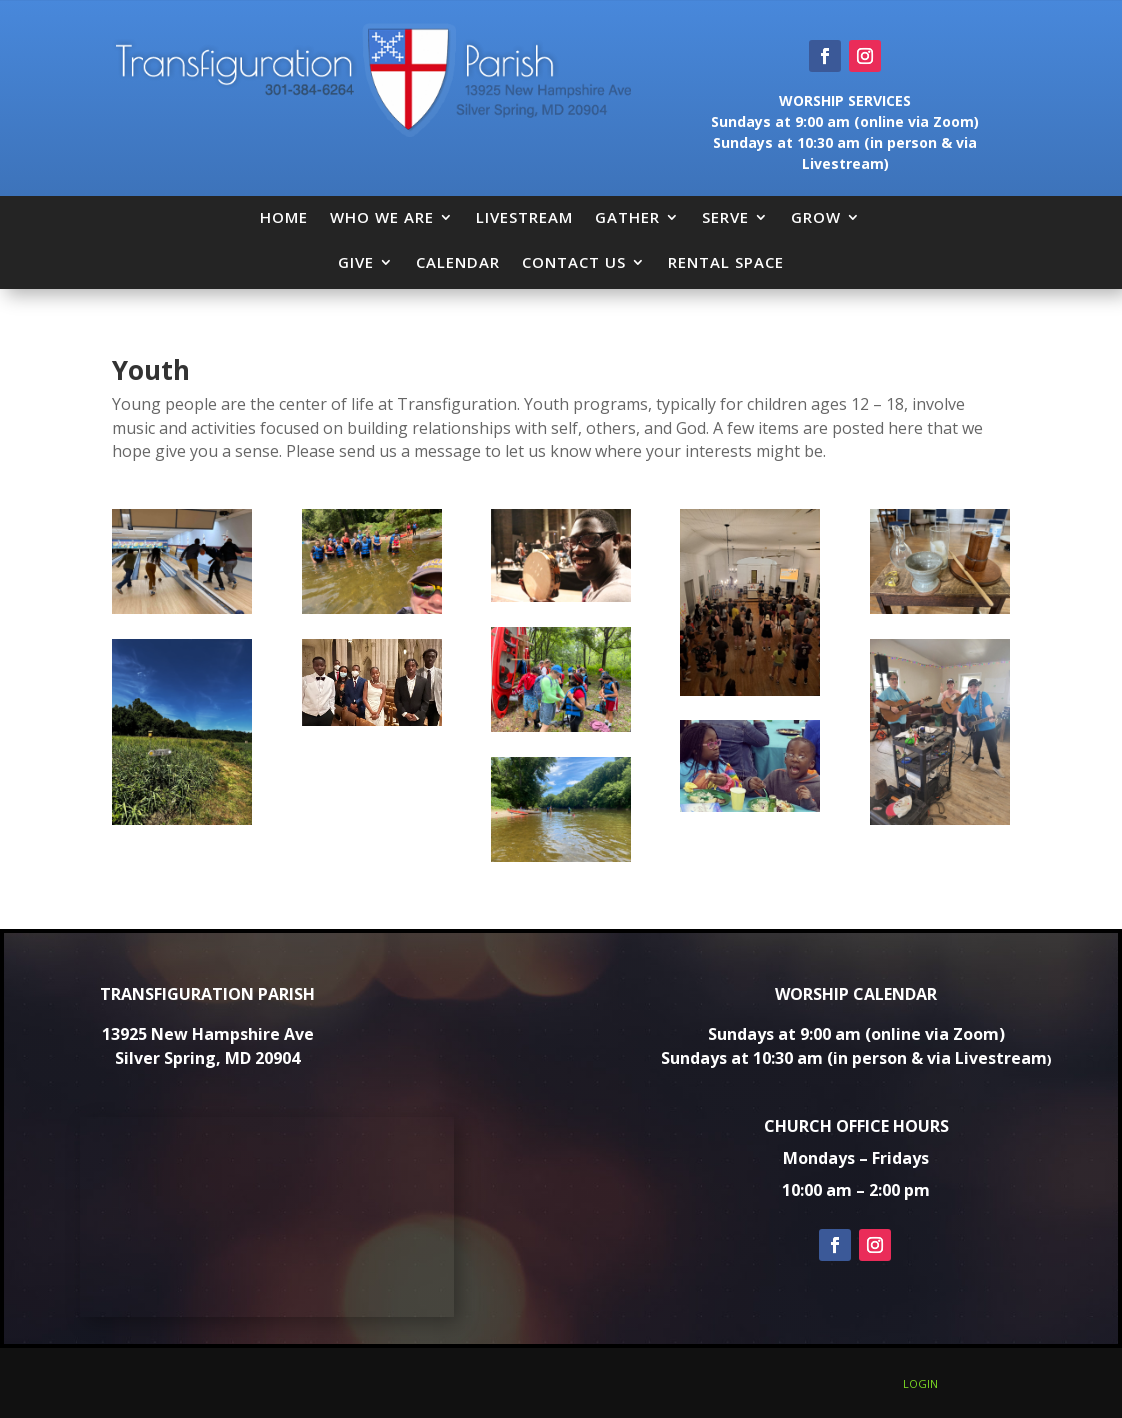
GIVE (356, 262)
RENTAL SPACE (726, 262)
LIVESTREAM (524, 217)
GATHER (627, 217)
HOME (284, 217)
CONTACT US (574, 262)
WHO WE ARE (382, 217)
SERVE (725, 217)
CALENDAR (458, 262)
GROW (816, 217)
